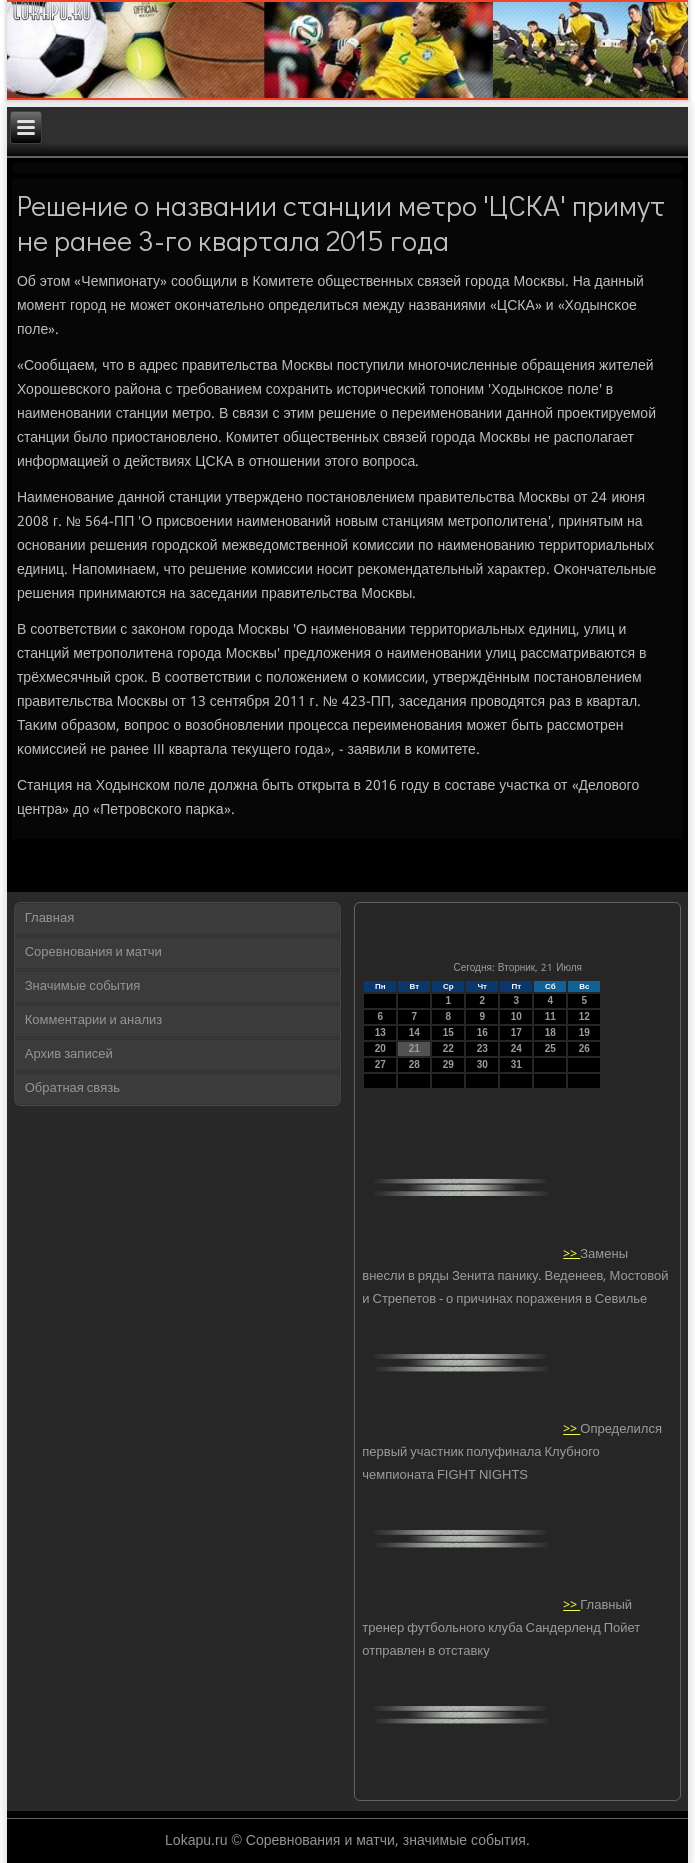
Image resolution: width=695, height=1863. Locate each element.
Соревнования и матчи (93, 952)
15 (448, 1032)
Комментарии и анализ (94, 1020)
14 (414, 1032)
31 (516, 1064)
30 (482, 1064)
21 (414, 1048)
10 (516, 1016)
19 (584, 1032)
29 (448, 1064)
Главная (49, 918)
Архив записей (69, 1054)
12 (584, 1016)
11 (550, 1016)
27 (380, 1064)
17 (516, 1032)
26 (584, 1048)
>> (571, 1253)
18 (550, 1032)
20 (380, 1048)
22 (448, 1048)
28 (414, 1064)
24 (516, 1048)
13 (380, 1032)
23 (482, 1048)
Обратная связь (72, 1088)
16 (482, 1032)
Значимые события (82, 986)
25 (550, 1048)
